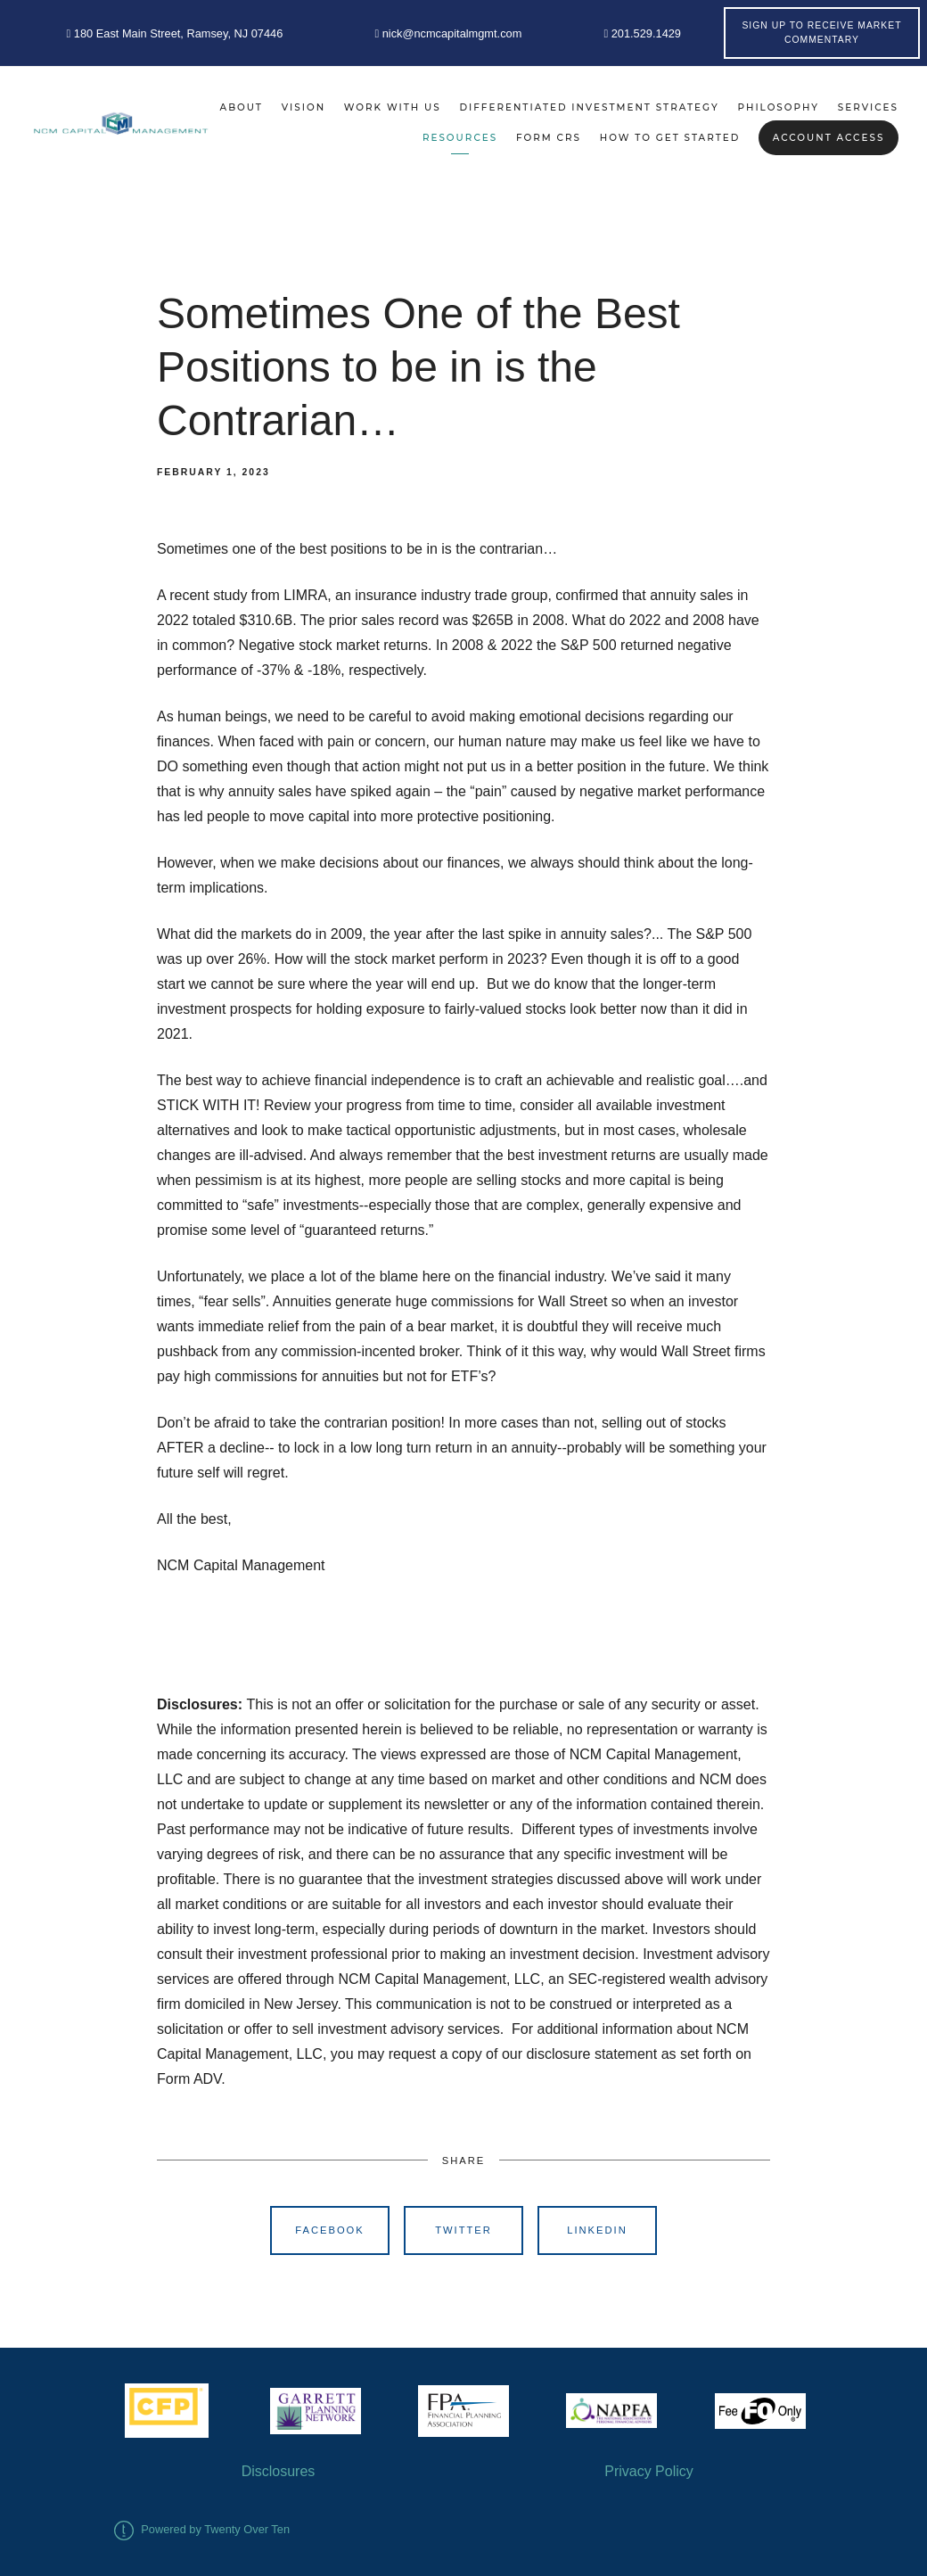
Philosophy (778, 107)
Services (868, 107)
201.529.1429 (642, 33)
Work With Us (392, 107)
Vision (303, 107)
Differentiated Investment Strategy (588, 107)
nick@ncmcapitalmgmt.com (447, 33)
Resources (459, 138)
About (241, 107)
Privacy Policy (648, 2471)
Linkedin (597, 2230)
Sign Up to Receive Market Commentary (821, 33)
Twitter (463, 2230)
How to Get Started (670, 138)
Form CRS (548, 138)
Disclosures (279, 2471)
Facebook (330, 2230)
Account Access (829, 138)
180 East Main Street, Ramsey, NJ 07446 (175, 33)
